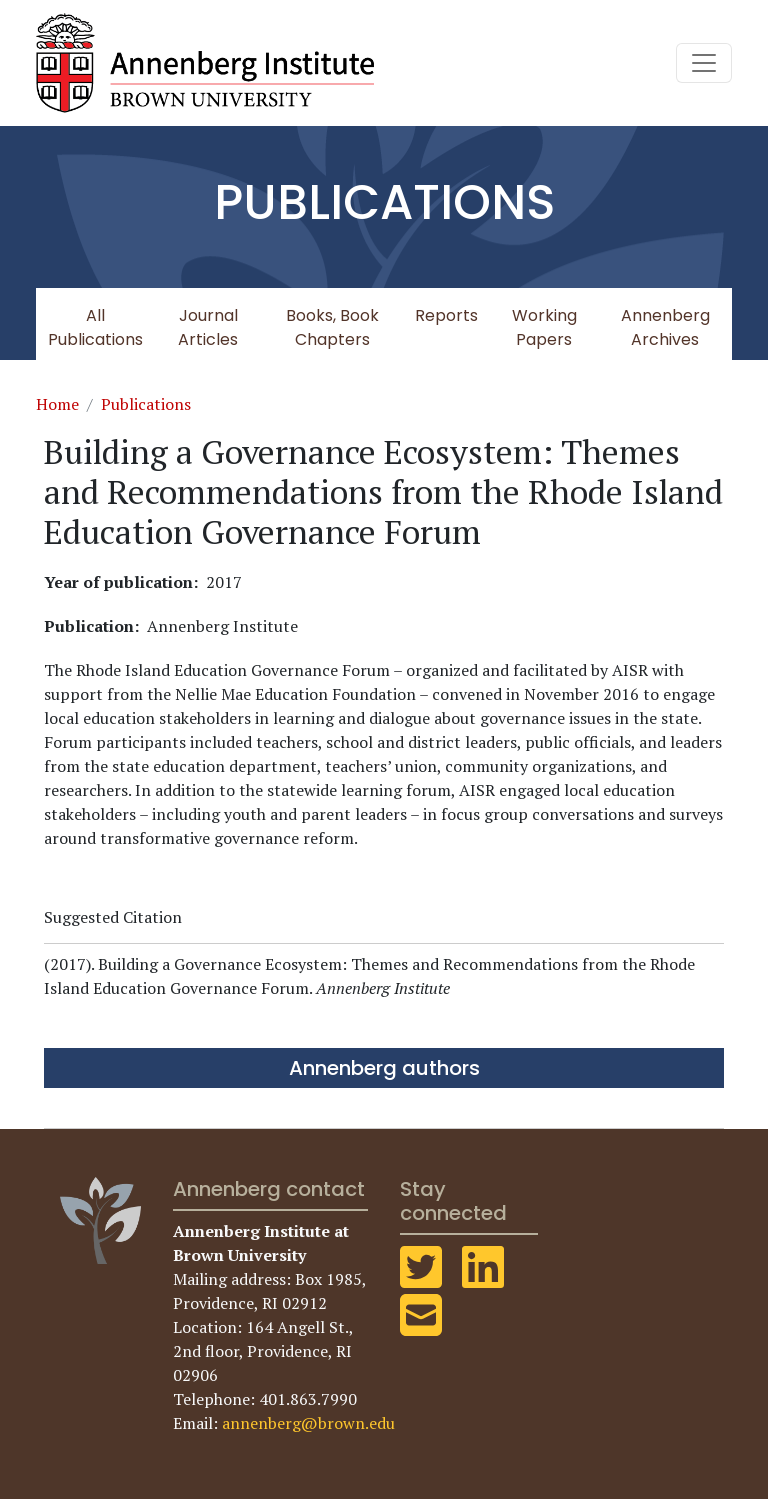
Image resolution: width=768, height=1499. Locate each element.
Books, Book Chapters (332, 327)
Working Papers (544, 327)
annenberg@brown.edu (308, 1423)
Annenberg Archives (665, 327)
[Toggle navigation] (704, 63)
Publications (146, 404)
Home (57, 404)
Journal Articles (208, 327)
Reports (446, 315)
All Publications (95, 327)
